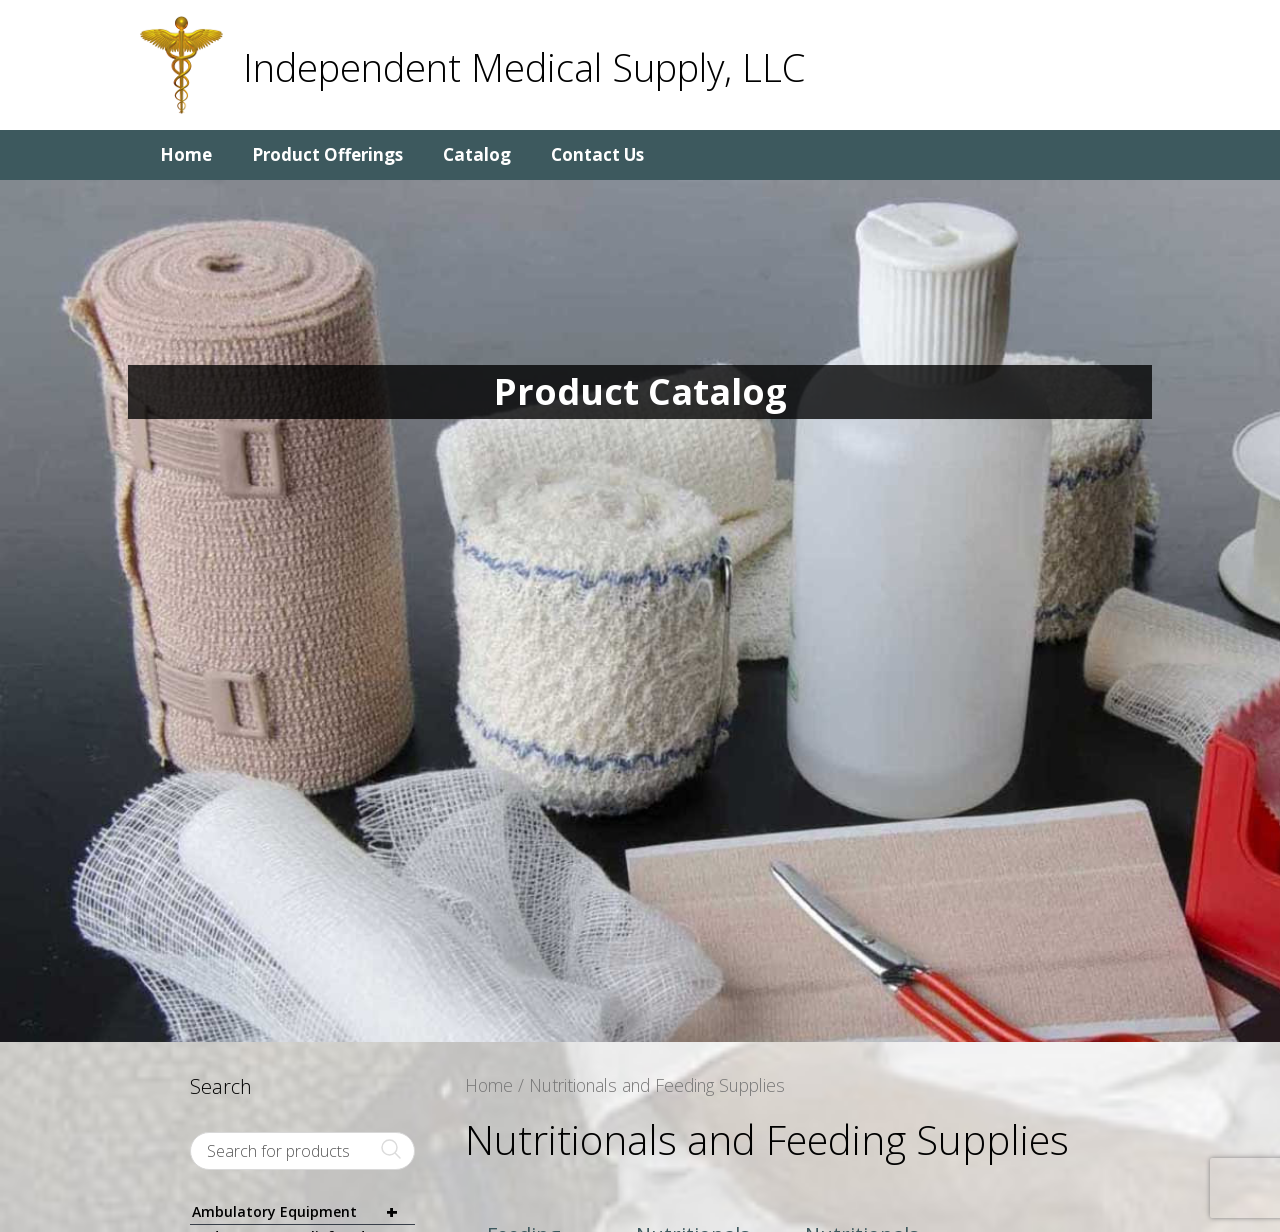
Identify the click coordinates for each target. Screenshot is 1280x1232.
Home (186, 154)
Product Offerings (327, 154)
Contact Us (597, 154)
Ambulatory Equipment (303, 1212)
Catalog (477, 154)
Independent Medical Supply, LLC (524, 67)
